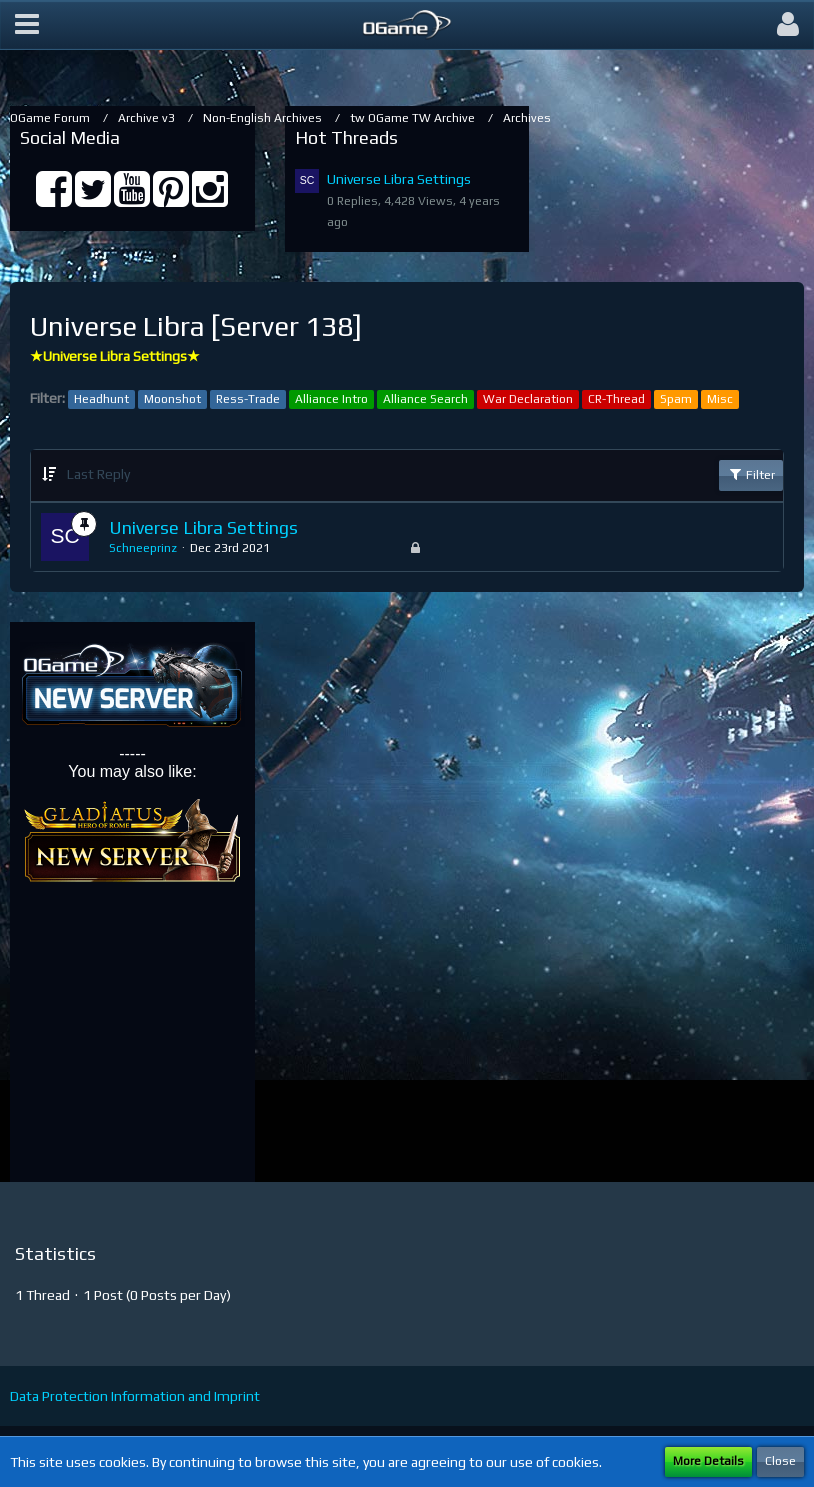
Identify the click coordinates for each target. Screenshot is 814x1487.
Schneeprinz (143, 548)
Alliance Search (425, 399)
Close (780, 1461)
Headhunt (101, 399)
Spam (676, 399)
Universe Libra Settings (399, 179)
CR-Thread (616, 399)
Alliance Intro (331, 399)
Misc (720, 399)
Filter (751, 474)
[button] (27, 25)
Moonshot (172, 399)
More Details (708, 1461)
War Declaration (528, 399)
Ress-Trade (248, 399)
